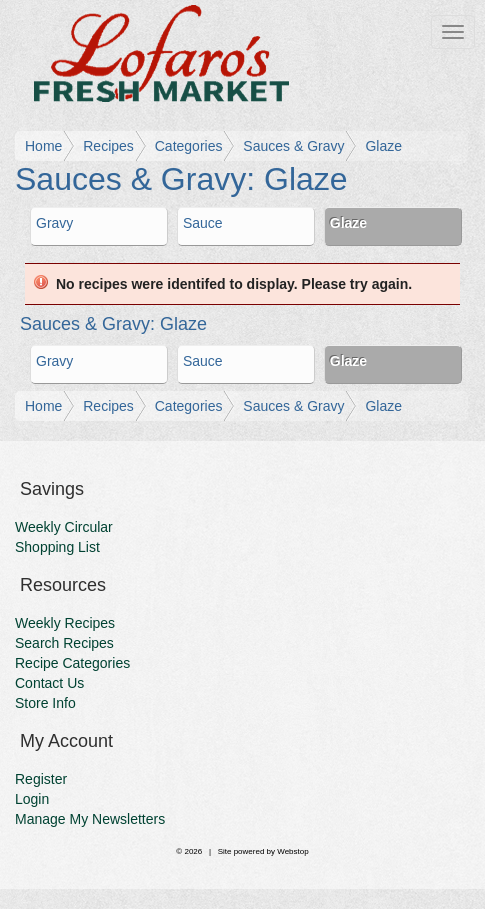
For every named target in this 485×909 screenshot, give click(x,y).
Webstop (292, 851)
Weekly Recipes (65, 623)
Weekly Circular (64, 527)
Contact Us (49, 683)
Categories (189, 146)
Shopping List (57, 547)
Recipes (108, 146)
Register (41, 779)
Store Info (45, 703)
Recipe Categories (72, 663)
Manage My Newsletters (90, 819)
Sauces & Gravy (293, 146)
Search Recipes (64, 643)
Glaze (383, 146)
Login (32, 799)
